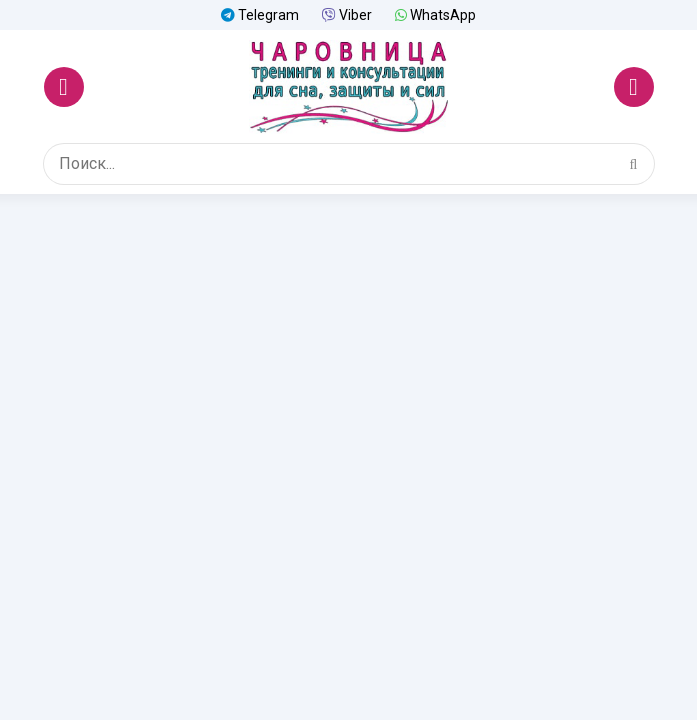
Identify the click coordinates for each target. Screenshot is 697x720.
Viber (347, 15)
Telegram (260, 15)
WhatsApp (435, 15)
